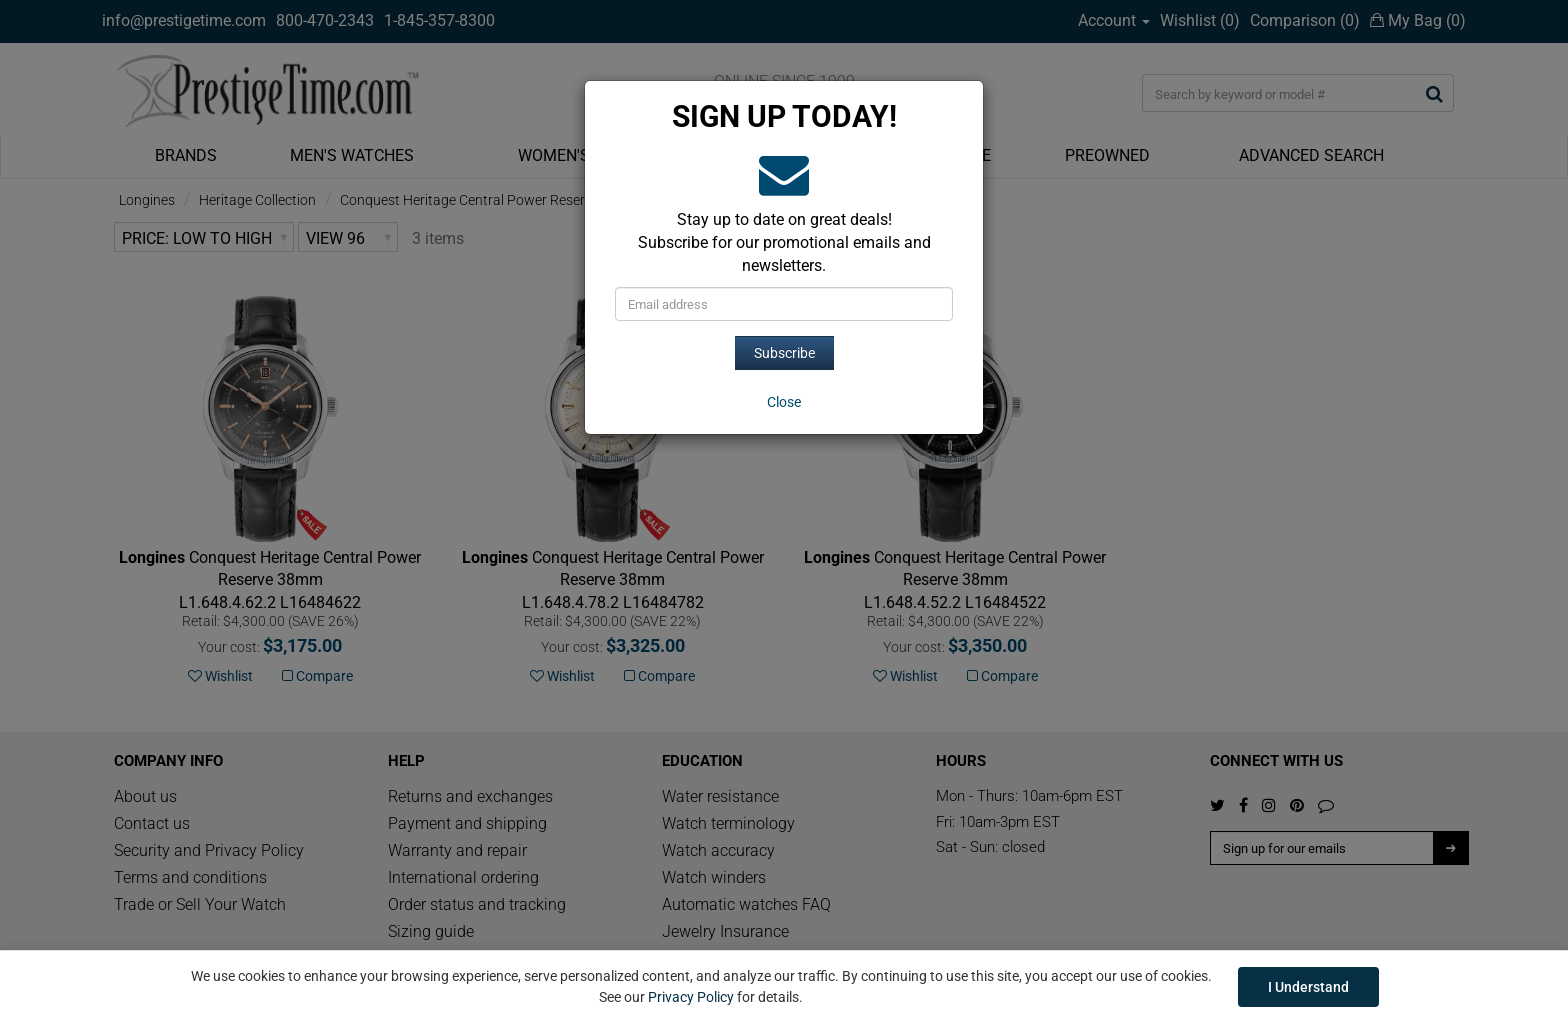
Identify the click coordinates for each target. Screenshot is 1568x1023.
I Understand (1308, 987)
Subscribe (784, 353)
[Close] (784, 402)
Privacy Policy (691, 997)
